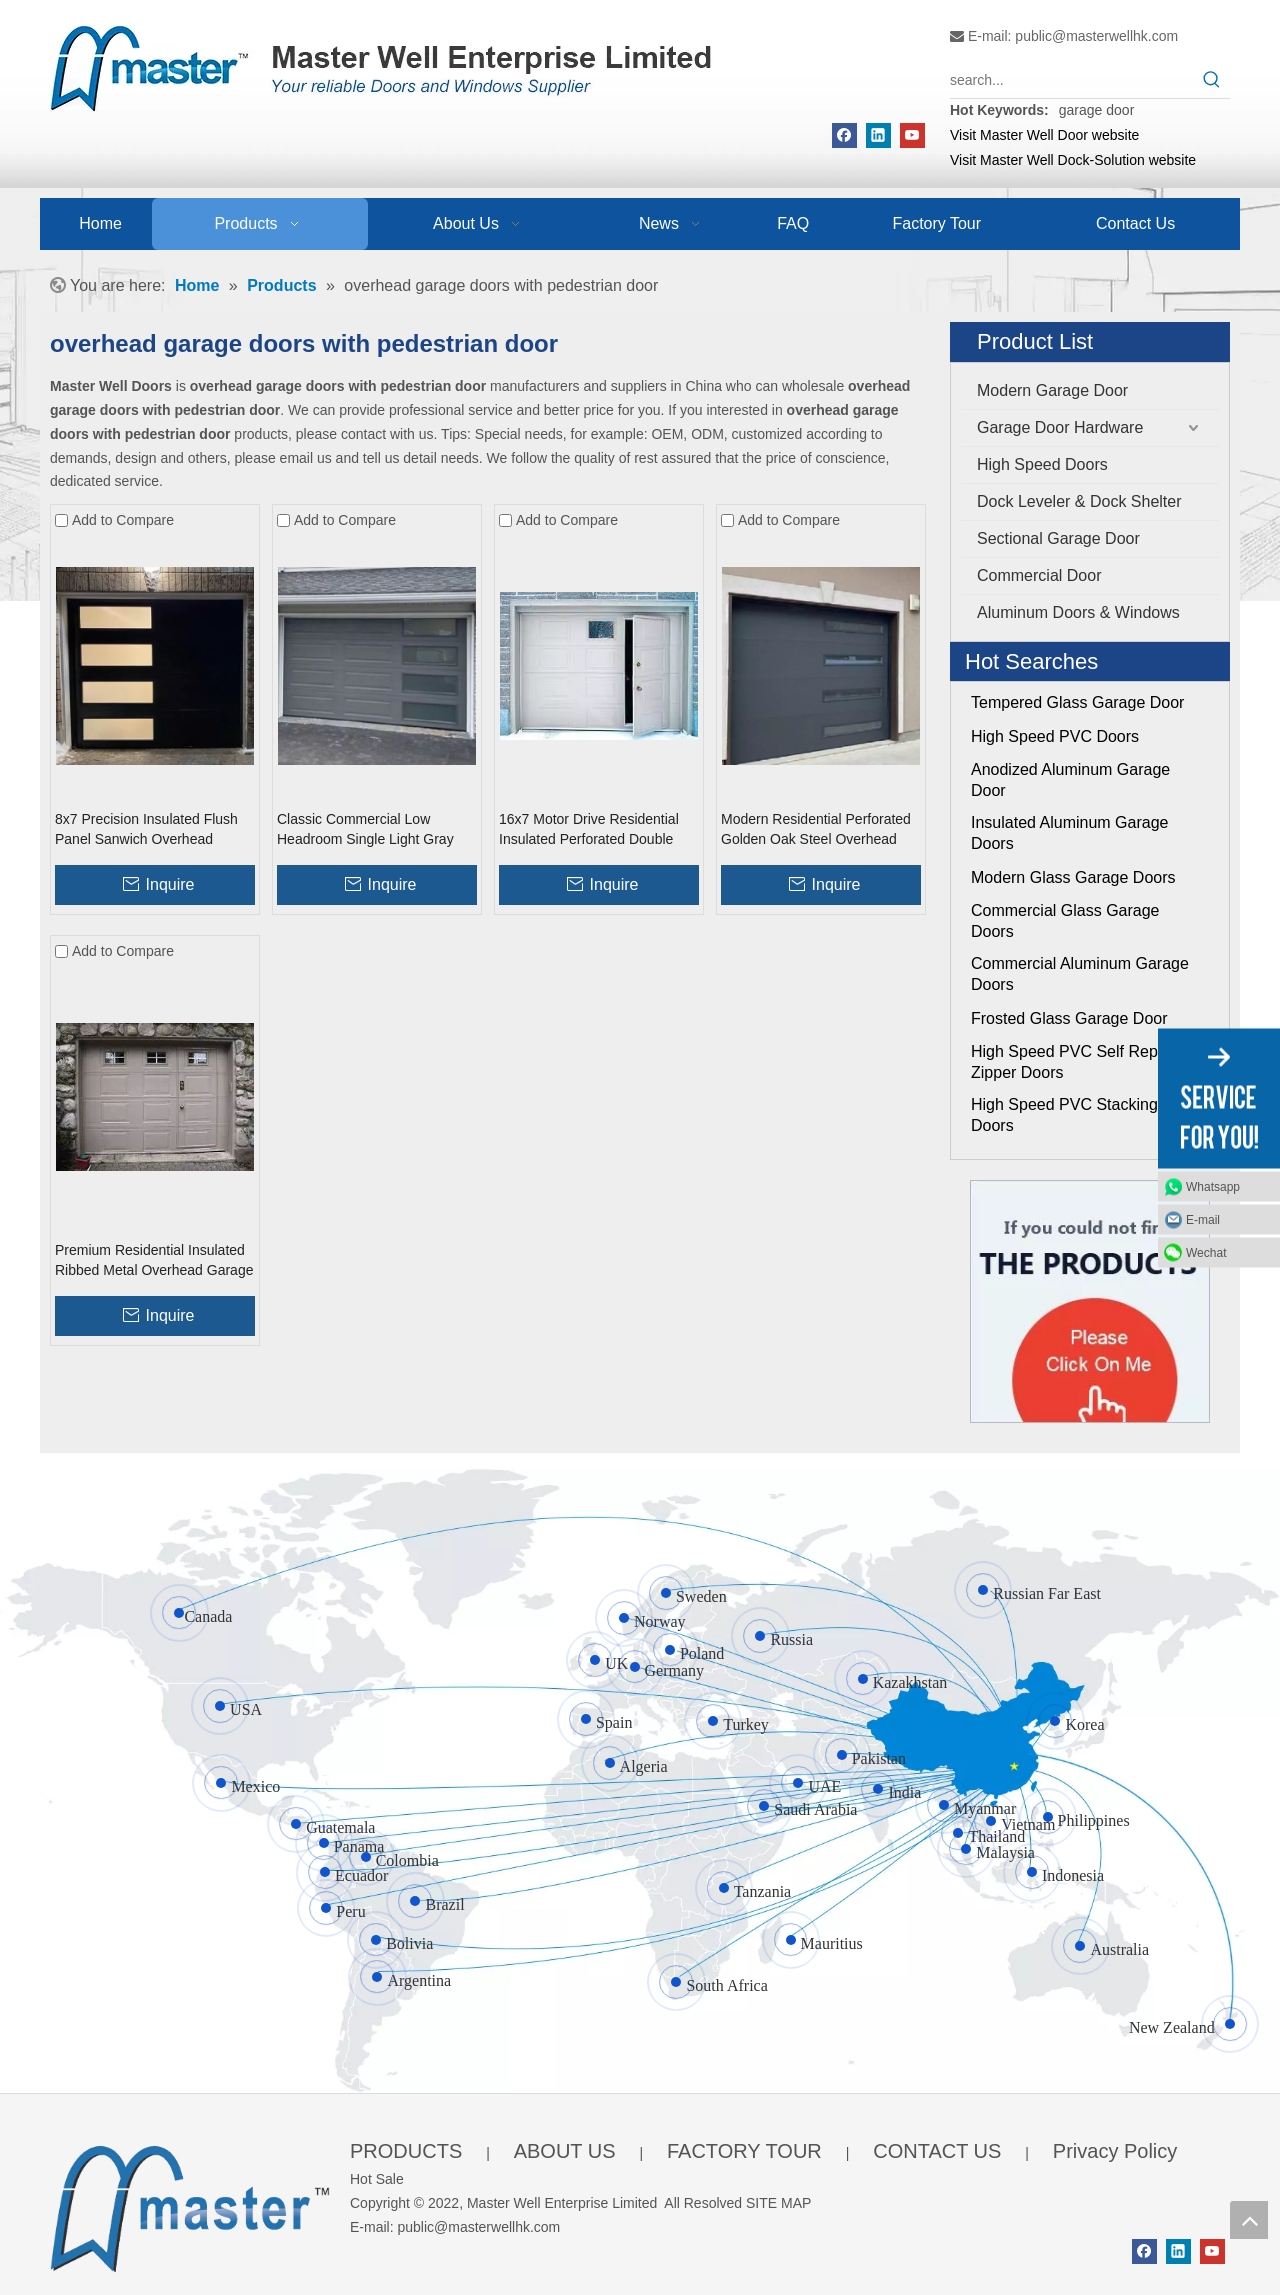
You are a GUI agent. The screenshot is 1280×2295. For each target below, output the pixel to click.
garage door (1097, 110)
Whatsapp (1213, 1186)
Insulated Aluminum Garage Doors (1069, 833)
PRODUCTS (406, 2151)
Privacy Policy (1115, 2151)
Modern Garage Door (1052, 390)
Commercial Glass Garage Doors (1065, 921)
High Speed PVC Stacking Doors (1064, 1115)
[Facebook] (844, 135)
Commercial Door (1039, 575)
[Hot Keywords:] (1212, 80)
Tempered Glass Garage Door (1077, 702)
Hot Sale (377, 2179)
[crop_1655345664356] (190, 2204)
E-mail (1203, 1219)
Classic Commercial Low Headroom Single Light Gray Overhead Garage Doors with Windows (368, 830)
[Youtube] (912, 135)
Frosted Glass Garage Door (1069, 1018)
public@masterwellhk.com (1096, 36)
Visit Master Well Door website (1044, 135)
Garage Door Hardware (1060, 427)
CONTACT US (937, 2151)
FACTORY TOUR (744, 2151)
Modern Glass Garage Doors (1073, 877)
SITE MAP (778, 2203)
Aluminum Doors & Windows (1078, 612)
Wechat (1206, 1252)
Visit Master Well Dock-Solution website (1073, 160)
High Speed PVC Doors (1055, 736)
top (1249, 2220)
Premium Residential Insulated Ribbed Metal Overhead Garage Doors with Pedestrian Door (154, 1261)
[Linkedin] (878, 135)
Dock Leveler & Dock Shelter (1079, 501)
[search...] (1072, 80)
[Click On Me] (1090, 1301)
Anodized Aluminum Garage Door (1070, 780)
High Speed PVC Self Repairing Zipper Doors (1084, 1062)
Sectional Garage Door (1058, 538)
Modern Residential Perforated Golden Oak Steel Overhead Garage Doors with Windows (816, 830)
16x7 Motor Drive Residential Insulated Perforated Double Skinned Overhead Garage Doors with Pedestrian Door (589, 830)
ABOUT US (565, 2151)
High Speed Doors (1042, 464)
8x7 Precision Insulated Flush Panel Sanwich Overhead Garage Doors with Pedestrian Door (149, 830)
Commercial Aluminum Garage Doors (1080, 974)
